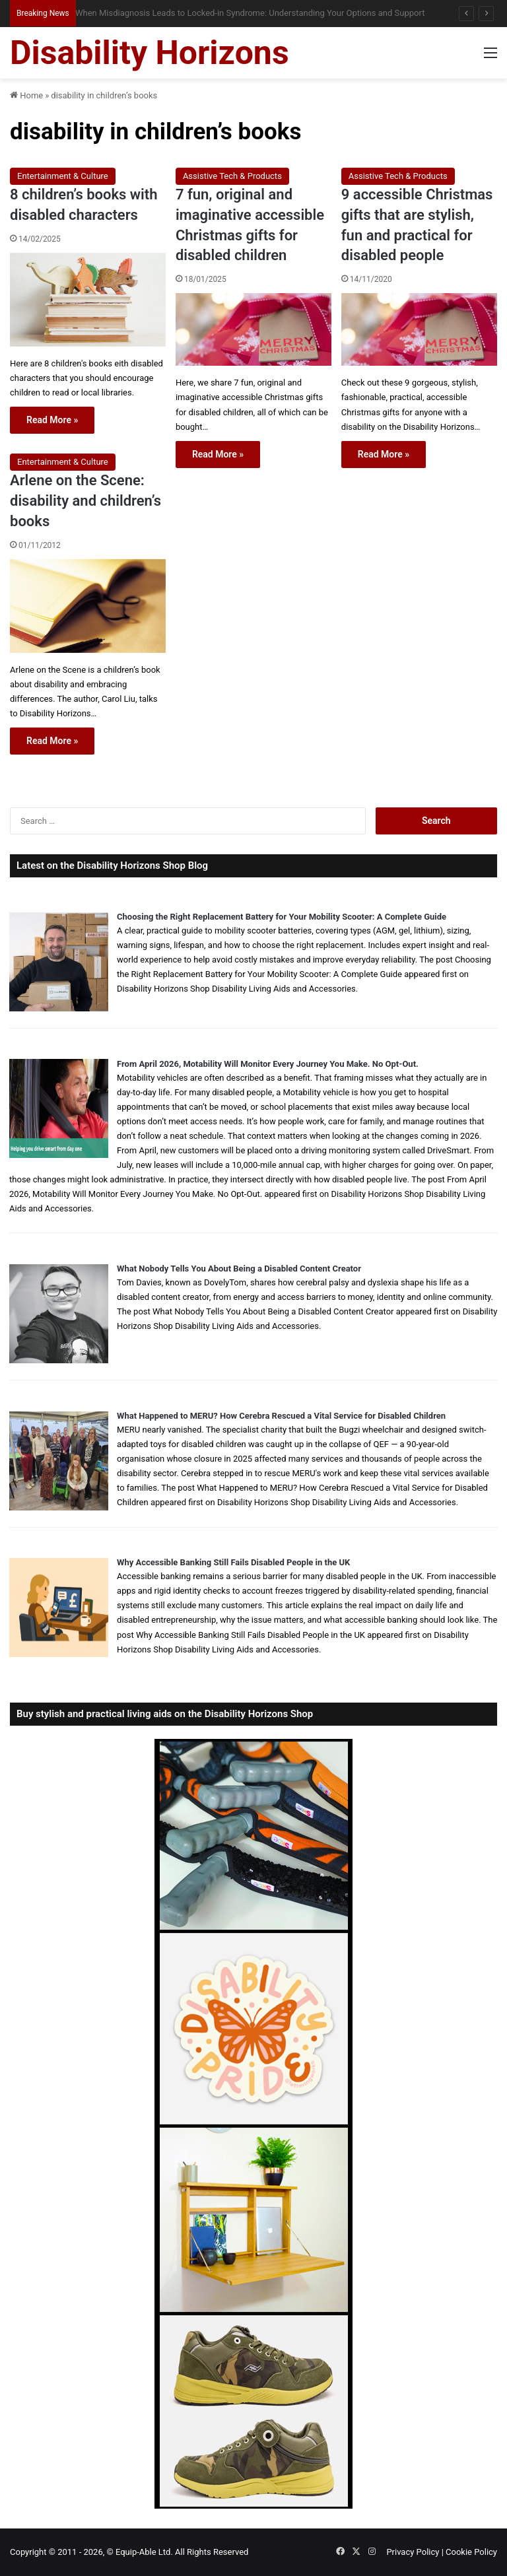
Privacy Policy (412, 2552)
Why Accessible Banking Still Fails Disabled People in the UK (233, 1562)
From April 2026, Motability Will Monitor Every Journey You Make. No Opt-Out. (268, 1064)
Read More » (52, 420)
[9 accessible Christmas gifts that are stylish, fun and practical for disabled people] (419, 329)
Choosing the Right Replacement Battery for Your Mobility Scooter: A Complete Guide (281, 917)
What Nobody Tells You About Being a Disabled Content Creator (239, 1268)
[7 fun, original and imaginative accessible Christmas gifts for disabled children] (253, 329)
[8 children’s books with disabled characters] (88, 300)
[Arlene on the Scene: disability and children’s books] (88, 606)
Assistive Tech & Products (232, 176)
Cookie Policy (471, 2552)
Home (26, 95)
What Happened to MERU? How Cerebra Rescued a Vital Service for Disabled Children (281, 1416)
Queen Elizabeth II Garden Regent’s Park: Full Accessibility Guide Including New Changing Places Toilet (264, 13)
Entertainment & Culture (62, 176)
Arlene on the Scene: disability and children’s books (85, 500)
